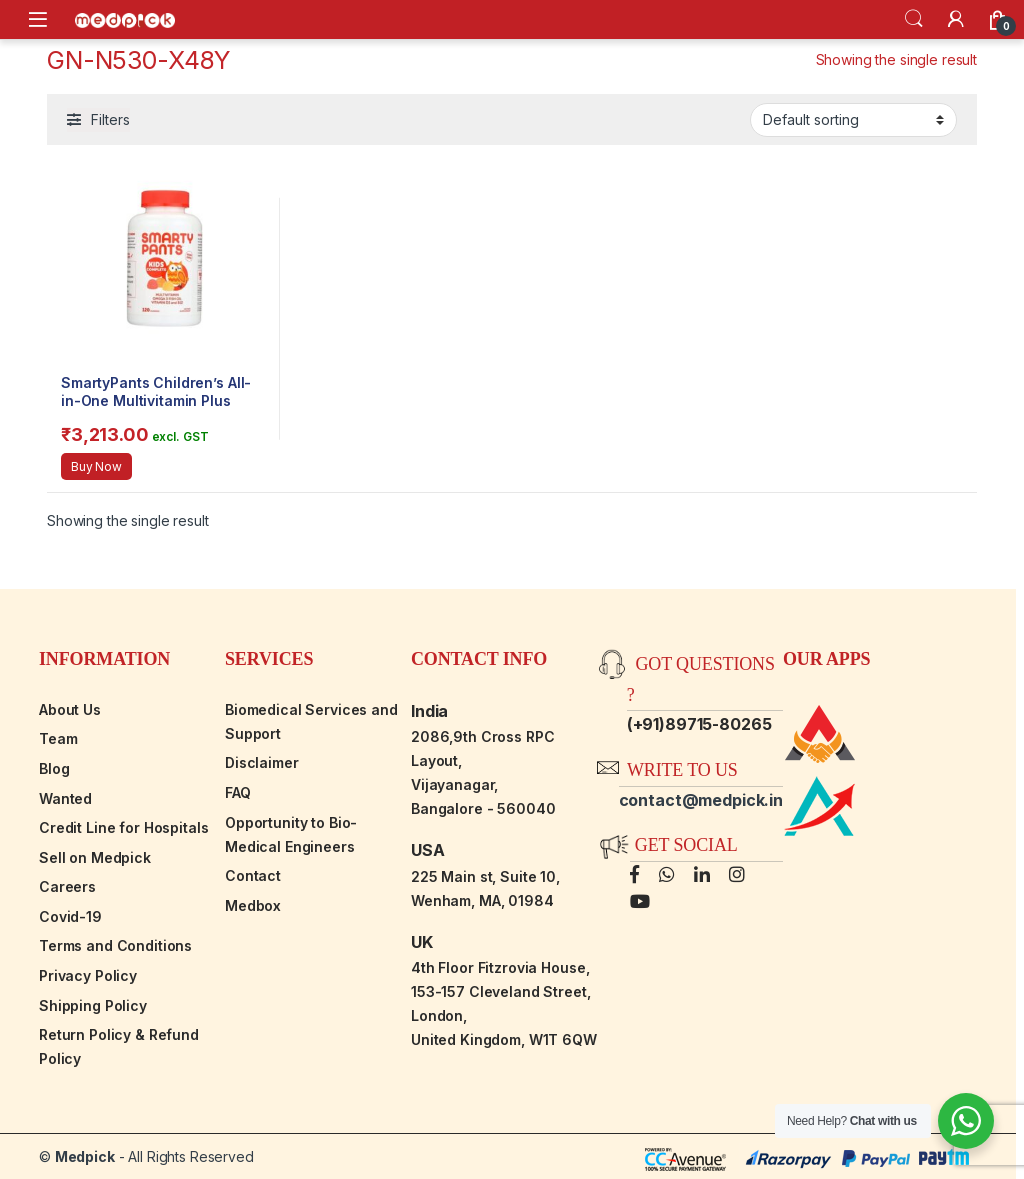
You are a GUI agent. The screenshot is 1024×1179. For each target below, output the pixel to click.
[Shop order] (853, 120)
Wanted (65, 798)
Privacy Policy (88, 975)
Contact (253, 875)
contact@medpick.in (701, 800)
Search (914, 19)
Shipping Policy (93, 1005)
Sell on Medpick (95, 857)
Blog (54, 768)
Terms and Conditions (115, 945)
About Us (70, 709)
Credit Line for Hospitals (124, 827)
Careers (67, 886)
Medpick (85, 1156)
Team (58, 738)
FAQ (238, 792)
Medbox (253, 905)
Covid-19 (70, 916)
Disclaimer (262, 762)
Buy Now (96, 466)
